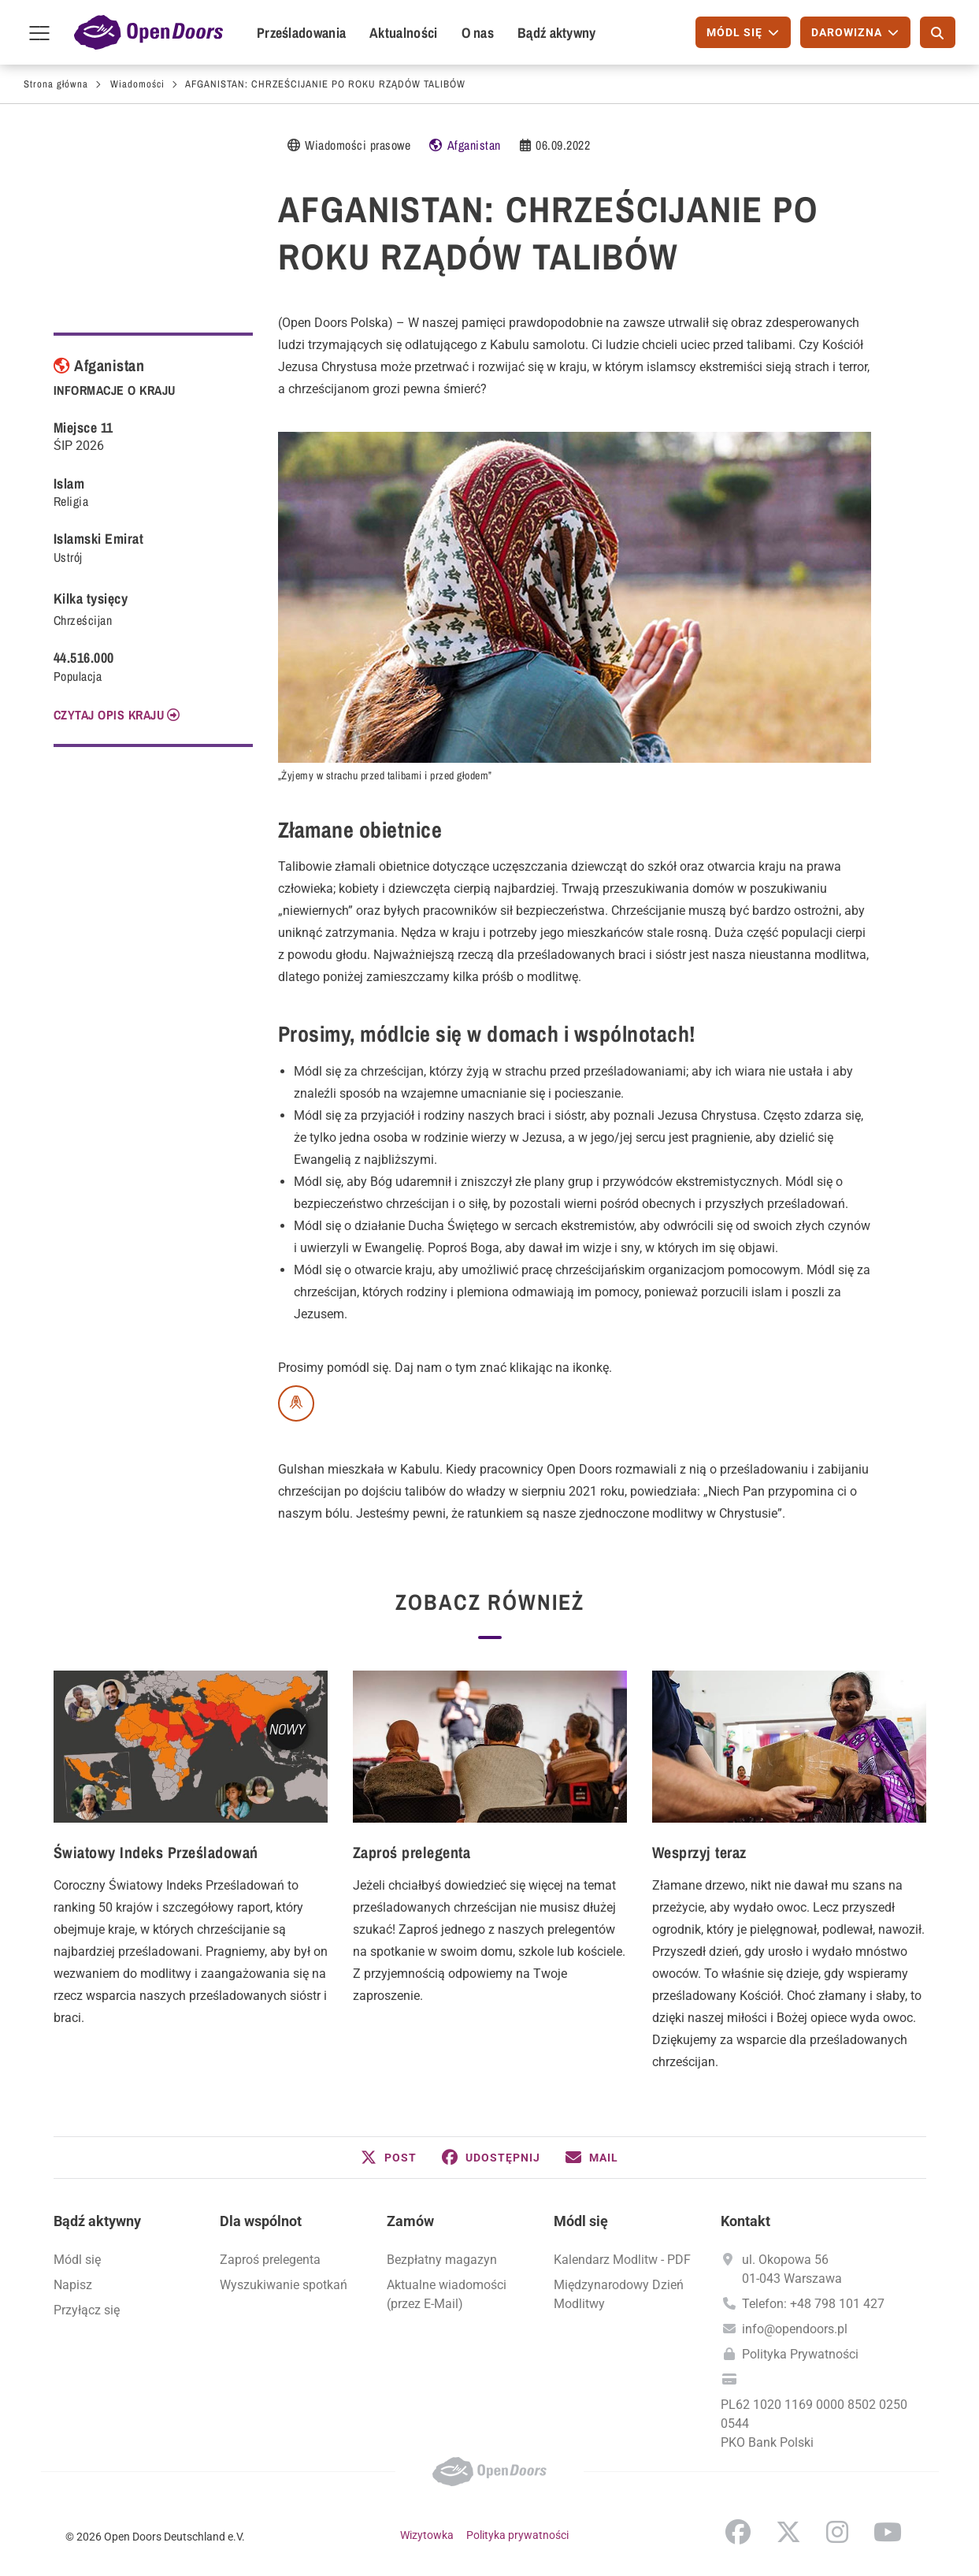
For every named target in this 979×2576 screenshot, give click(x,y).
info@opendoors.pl (794, 2328)
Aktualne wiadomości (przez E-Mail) (446, 2294)
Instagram (837, 2532)
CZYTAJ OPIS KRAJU (109, 714)
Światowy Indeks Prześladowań (156, 1852)
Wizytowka (427, 2535)
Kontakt (745, 2221)
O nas (478, 33)
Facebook (738, 2532)
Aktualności (403, 33)
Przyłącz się (87, 2310)
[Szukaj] (937, 32)
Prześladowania (301, 33)
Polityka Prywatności (800, 2354)
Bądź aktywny (556, 33)
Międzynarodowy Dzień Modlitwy (619, 2294)
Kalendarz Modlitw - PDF (622, 2259)
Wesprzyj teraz (699, 1852)
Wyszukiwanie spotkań (283, 2284)
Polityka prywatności (517, 2535)
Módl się (77, 2259)
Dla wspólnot (261, 2221)
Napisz (73, 2284)
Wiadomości (137, 84)
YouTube (887, 2532)
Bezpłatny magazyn (442, 2259)
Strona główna (56, 84)
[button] (389, 2157)
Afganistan (474, 145)
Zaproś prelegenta (412, 1852)
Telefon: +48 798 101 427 (813, 2303)
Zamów (410, 2221)
